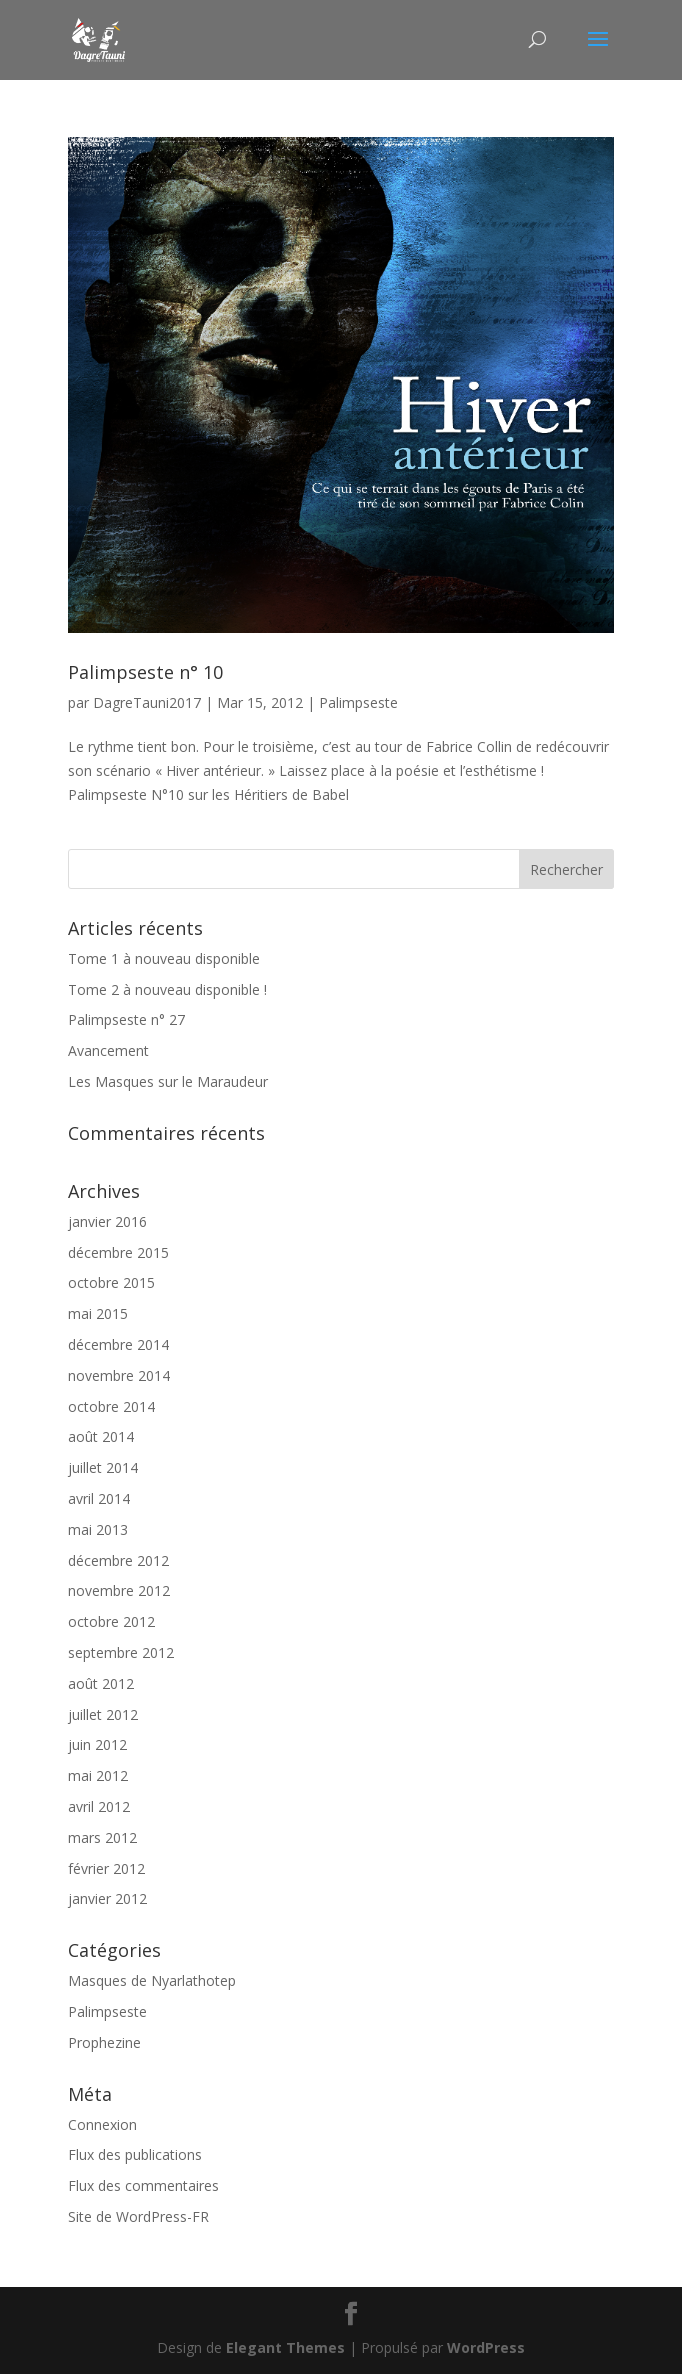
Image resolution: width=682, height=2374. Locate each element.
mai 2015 (98, 1313)
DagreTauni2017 (147, 702)
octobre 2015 (111, 1282)
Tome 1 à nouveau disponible (164, 958)
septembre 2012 (121, 1652)
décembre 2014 (118, 1344)
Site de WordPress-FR (138, 2216)
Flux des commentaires (143, 2185)
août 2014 (101, 1436)
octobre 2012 (111, 1621)
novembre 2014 (119, 1375)
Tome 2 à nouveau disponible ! (167, 989)
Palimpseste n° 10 (145, 672)
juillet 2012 (103, 1714)
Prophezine (104, 2042)
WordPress (486, 2347)
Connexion (102, 2124)
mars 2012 (102, 1837)
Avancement (108, 1050)
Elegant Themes (285, 2347)
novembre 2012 (119, 1590)
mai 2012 (98, 1775)
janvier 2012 (107, 1898)
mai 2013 (98, 1529)
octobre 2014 (111, 1406)
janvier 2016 (107, 1221)
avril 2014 (99, 1498)
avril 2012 (99, 1806)
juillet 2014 (103, 1467)
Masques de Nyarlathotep (152, 1980)
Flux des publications (135, 2154)
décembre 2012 (118, 1560)
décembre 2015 (118, 1252)
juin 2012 (97, 1744)
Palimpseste (358, 702)
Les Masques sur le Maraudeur (168, 1081)
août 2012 (101, 1683)
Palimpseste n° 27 (126, 1019)
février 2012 (106, 1868)
